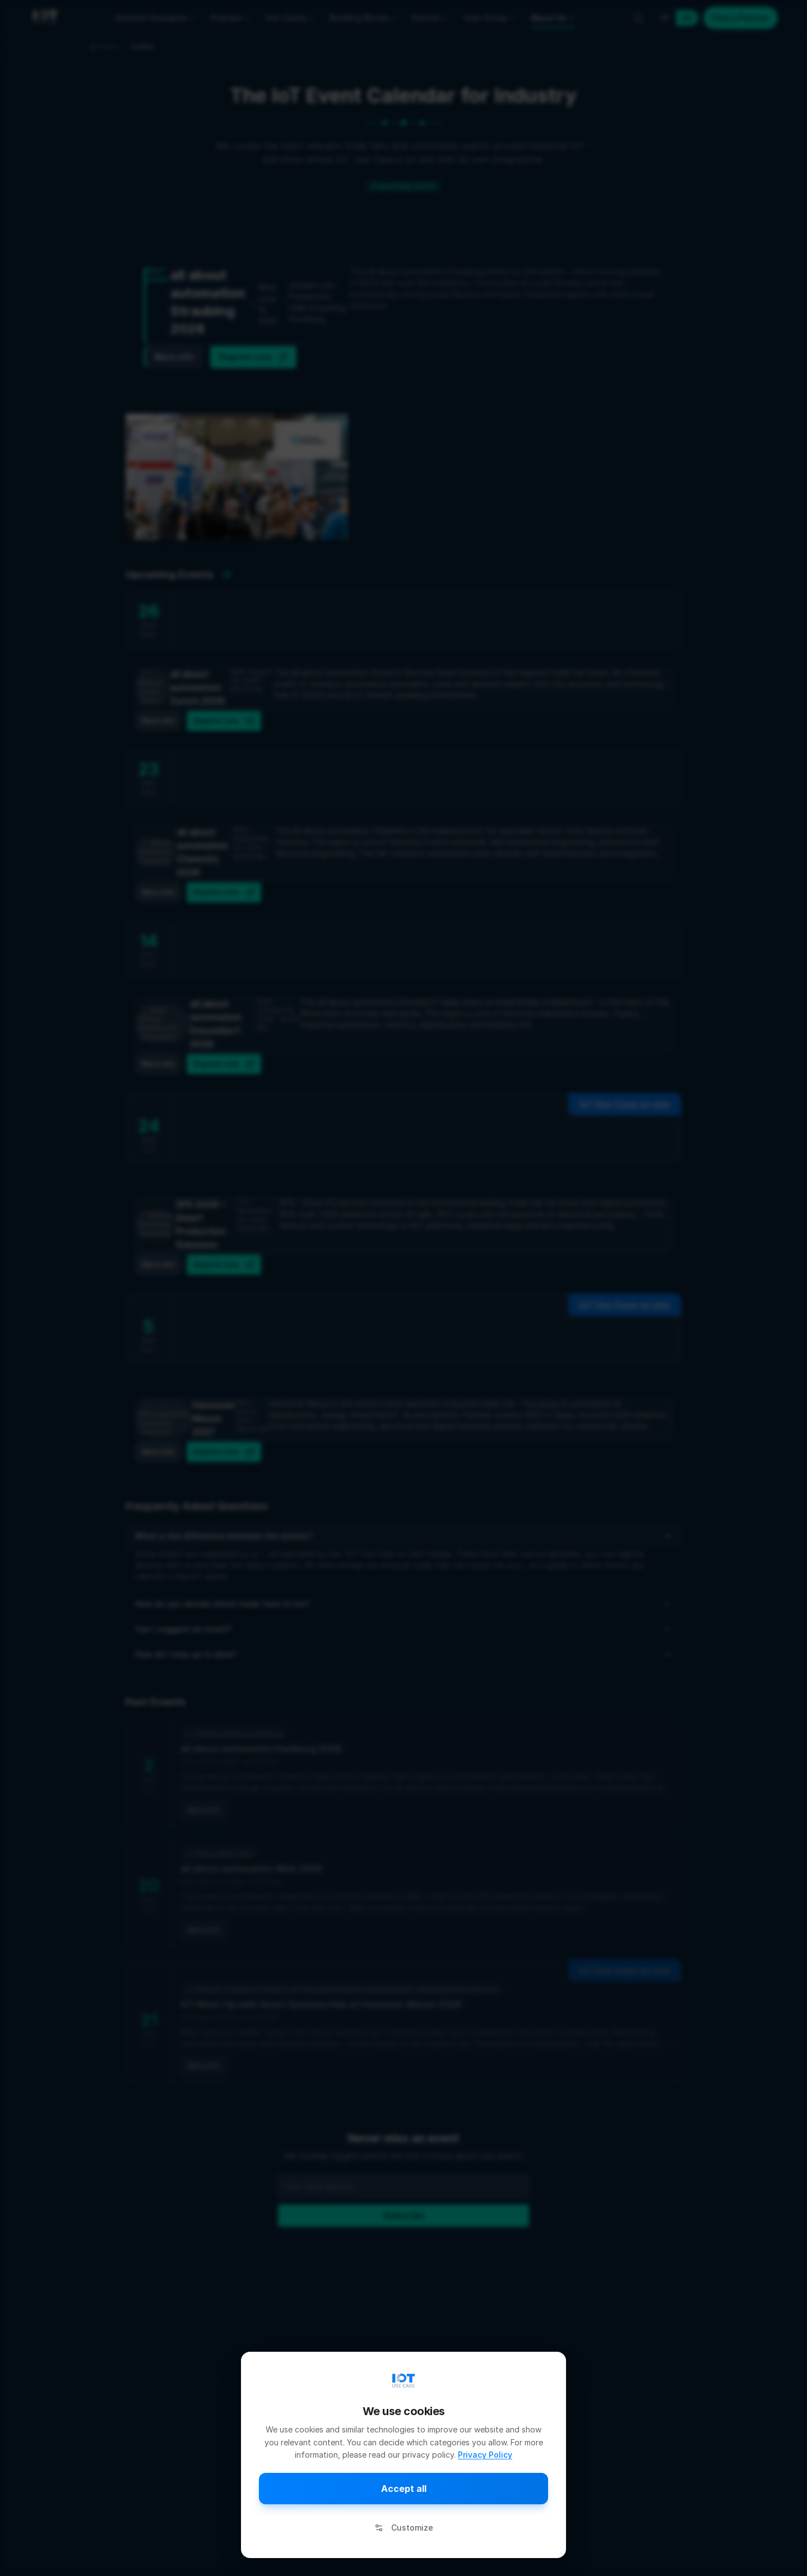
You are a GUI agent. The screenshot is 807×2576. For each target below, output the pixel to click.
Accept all (403, 2488)
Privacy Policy (485, 2454)
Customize (403, 2527)
